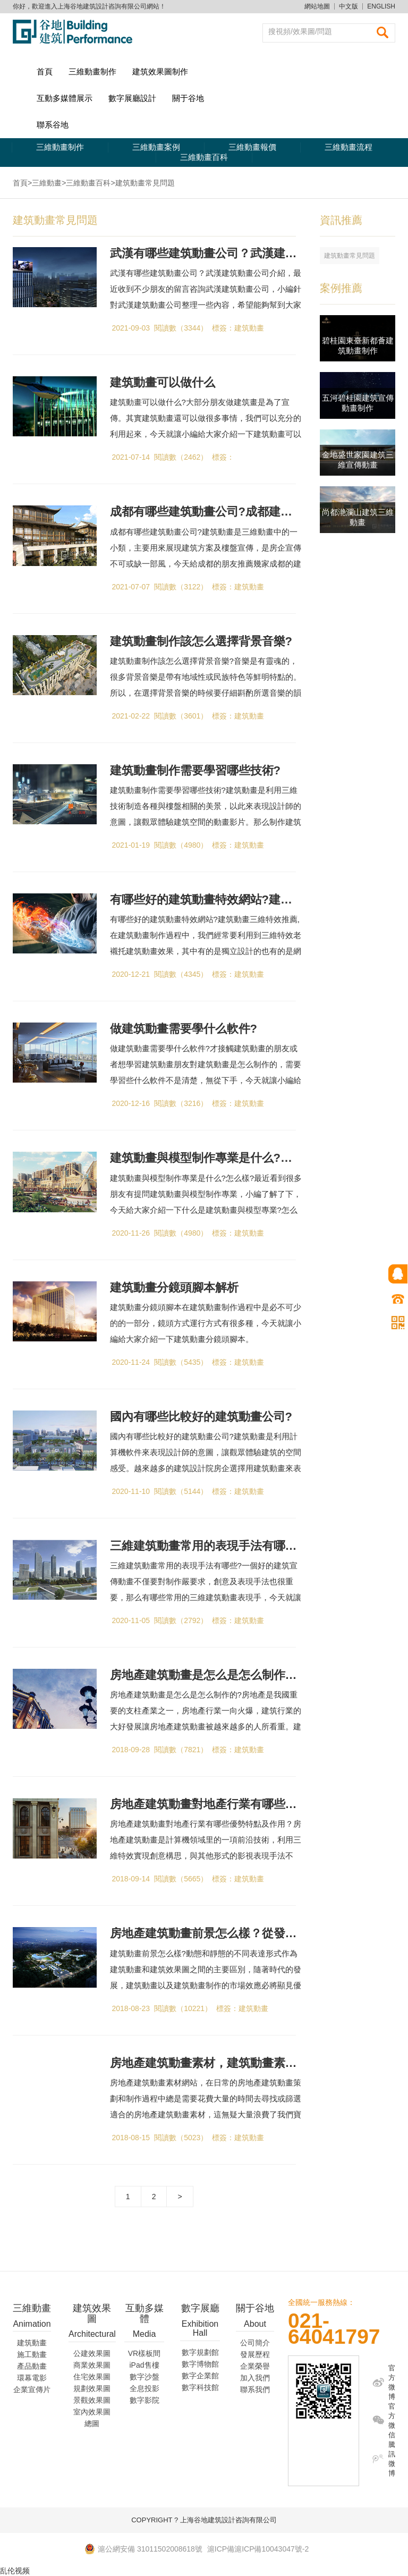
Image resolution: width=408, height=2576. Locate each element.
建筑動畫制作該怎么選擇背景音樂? (201, 641)
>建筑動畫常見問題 (142, 183)
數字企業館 (200, 2375)
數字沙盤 (144, 2376)
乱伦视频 (15, 2570)
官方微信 (391, 2420)
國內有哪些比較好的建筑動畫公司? (201, 1416)
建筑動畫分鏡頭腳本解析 (174, 1287)
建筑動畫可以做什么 (162, 382)
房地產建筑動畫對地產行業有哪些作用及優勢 (227, 1804)
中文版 (348, 6)
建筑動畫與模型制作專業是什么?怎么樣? (216, 1157)
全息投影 (144, 2388)
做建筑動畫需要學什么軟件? (183, 1028)
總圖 (91, 2423)
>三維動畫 (45, 183)
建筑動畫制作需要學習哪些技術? (195, 770)
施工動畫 (32, 2354)
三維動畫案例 (156, 146)
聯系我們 (255, 2389)
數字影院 (144, 2400)
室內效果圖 (91, 2412)
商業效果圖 (91, 2365)
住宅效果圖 (91, 2376)
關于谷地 (188, 98)
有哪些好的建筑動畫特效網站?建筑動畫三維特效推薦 (248, 899)
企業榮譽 (255, 2366)
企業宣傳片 (31, 2389)
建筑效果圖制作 (160, 71)
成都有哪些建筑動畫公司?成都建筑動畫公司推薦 (236, 511)
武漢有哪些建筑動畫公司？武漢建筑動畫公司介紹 (238, 253)
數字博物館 (200, 2364)
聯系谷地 (53, 124)
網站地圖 (317, 6)
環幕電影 (32, 2378)
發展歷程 (255, 2354)
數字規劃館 (200, 2352)
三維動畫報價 (252, 146)
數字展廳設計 (132, 98)
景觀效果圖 (91, 2400)
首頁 (45, 71)
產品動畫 (32, 2366)
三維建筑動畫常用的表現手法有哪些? (207, 1545)
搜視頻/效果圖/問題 (300, 31)
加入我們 (255, 2378)
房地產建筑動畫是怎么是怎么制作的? (207, 1675)
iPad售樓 (144, 2365)
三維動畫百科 (204, 157)
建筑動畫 (32, 2342)
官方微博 (391, 2382)
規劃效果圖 (91, 2388)
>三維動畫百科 (86, 183)
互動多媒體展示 (64, 98)
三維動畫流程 (348, 146)
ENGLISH (381, 6)
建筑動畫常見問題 (349, 255)
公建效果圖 (91, 2353)
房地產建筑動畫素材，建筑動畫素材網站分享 (227, 2063)
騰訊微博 (391, 2458)
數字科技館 (200, 2387)
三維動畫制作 (92, 71)
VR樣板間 (144, 2353)
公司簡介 (255, 2342)
